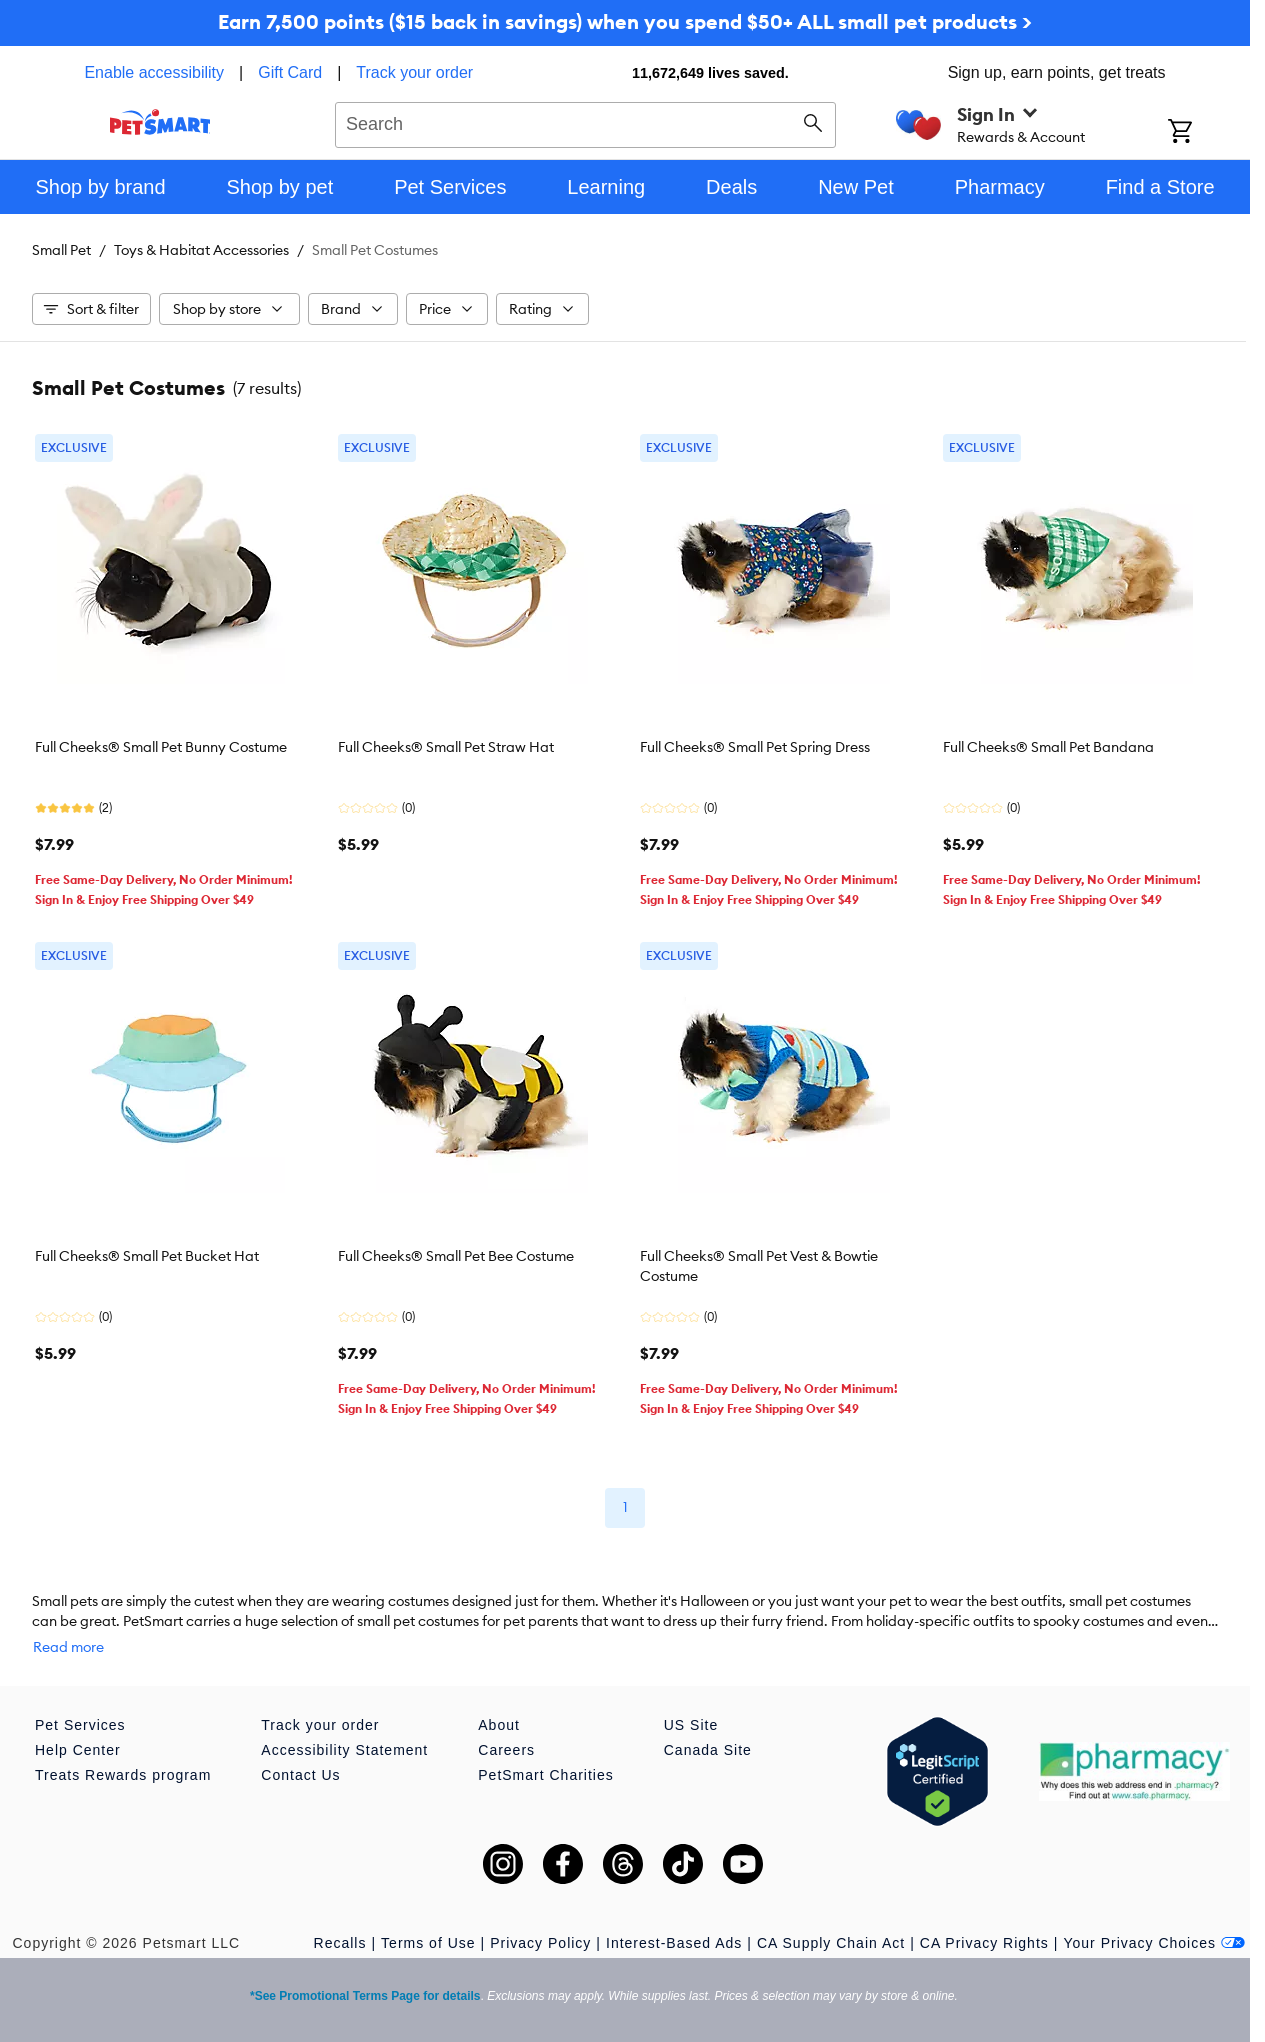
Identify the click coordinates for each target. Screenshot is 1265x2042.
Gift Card (290, 72)
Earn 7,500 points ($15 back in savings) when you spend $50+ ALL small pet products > (625, 21)
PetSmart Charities (545, 1755)
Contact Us (300, 1755)
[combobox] (585, 122)
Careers (506, 1730)
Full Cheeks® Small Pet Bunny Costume (161, 747)
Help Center (78, 1730)
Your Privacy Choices (1154, 1923)
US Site (691, 1705)
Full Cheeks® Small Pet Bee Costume (456, 1256)
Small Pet (61, 250)
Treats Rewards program (123, 1755)
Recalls (340, 1923)
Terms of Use (428, 1923)
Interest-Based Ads (674, 1923)
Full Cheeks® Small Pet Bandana (1048, 747)
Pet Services (80, 1705)
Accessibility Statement (344, 1730)
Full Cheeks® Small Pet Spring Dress (755, 747)
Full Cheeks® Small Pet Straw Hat (446, 747)
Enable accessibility (154, 72)
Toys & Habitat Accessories (201, 250)
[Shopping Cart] (1206, 133)
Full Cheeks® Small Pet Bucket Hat (147, 1256)
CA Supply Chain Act (831, 1923)
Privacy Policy (540, 1923)
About (499, 1705)
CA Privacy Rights (984, 1923)
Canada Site (708, 1730)
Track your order (414, 72)
